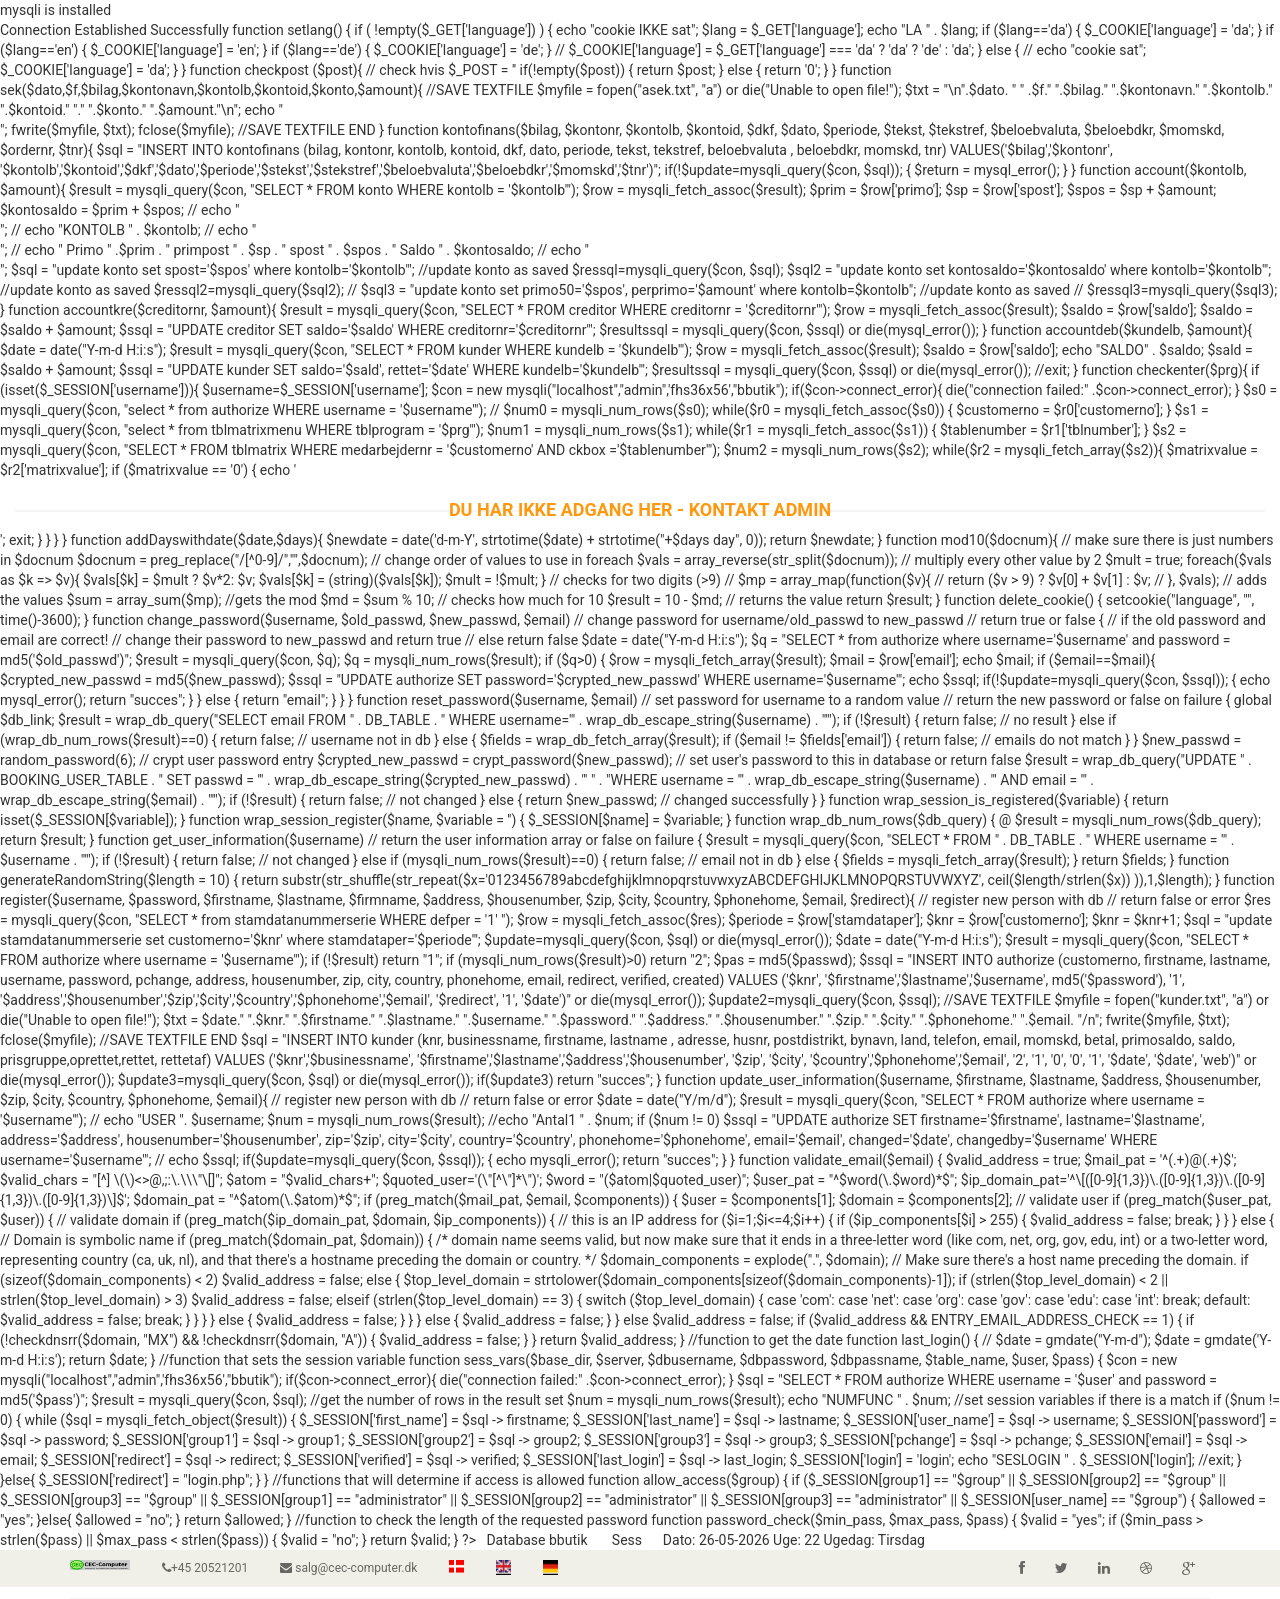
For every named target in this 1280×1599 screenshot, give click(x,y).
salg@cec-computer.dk (348, 1568)
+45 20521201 (205, 1568)
